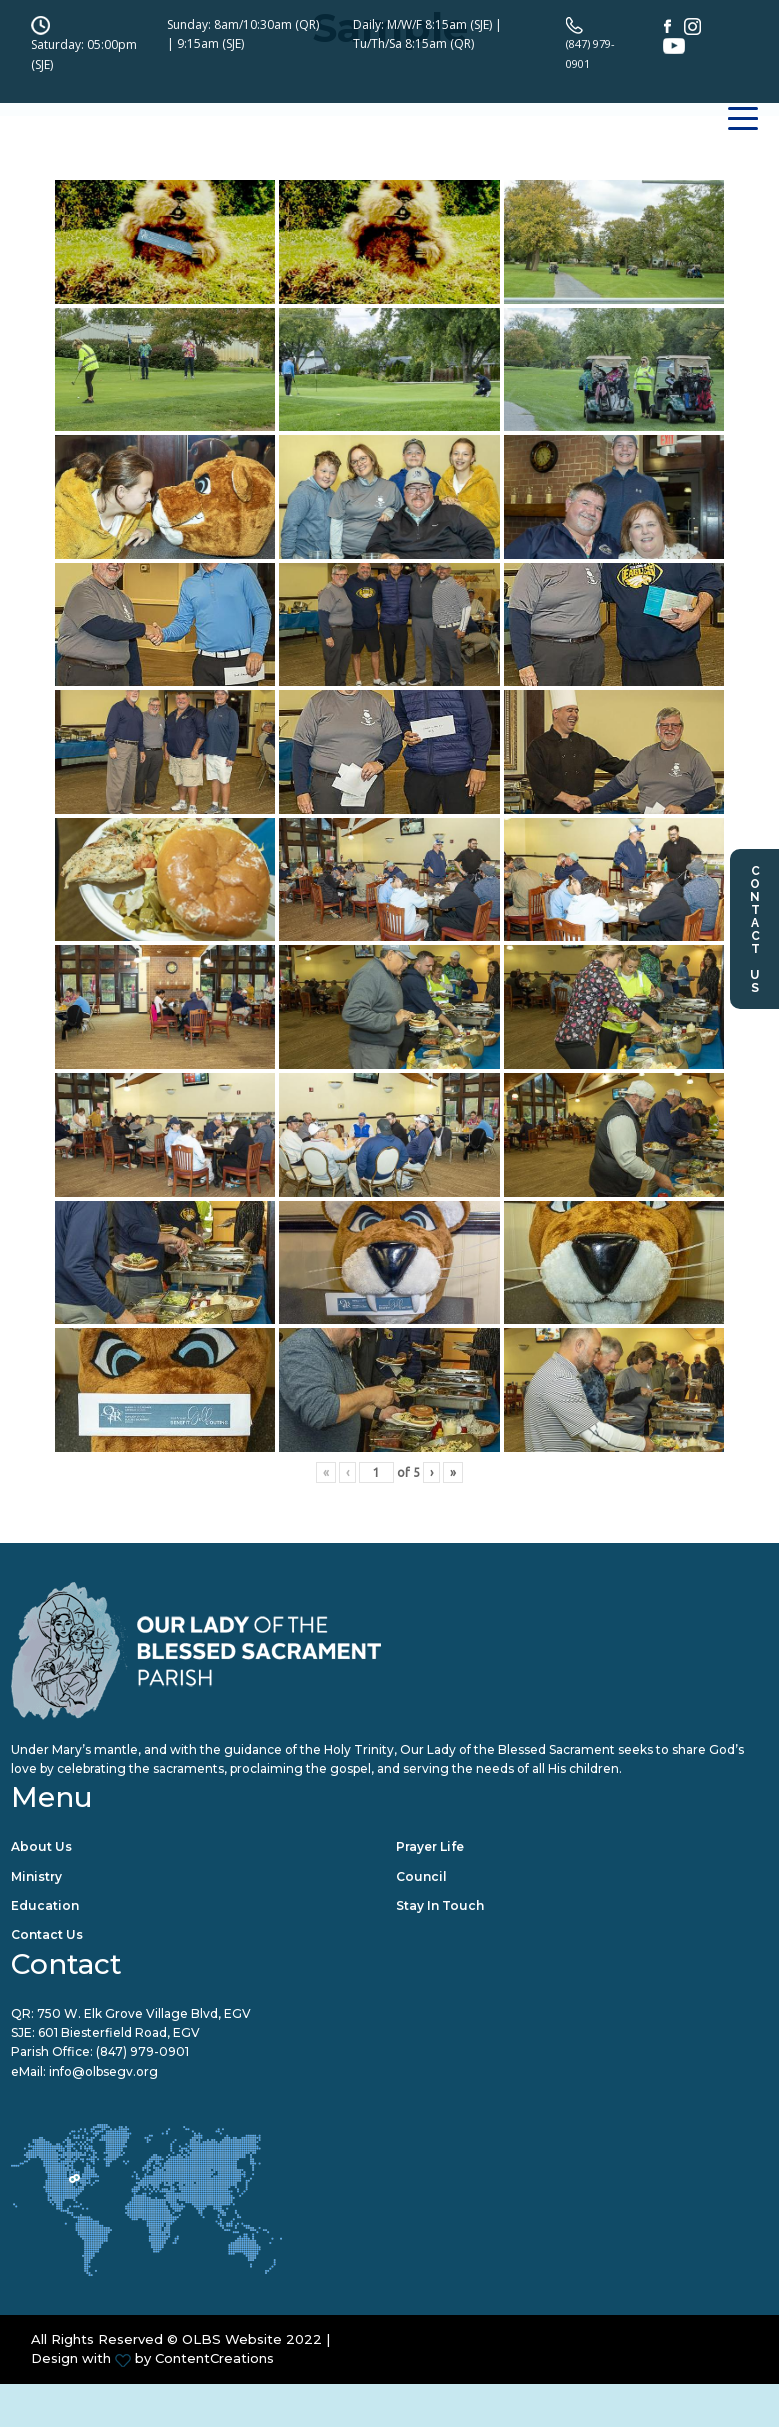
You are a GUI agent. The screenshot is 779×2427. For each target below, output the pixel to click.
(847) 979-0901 (142, 2054)
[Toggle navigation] (743, 150)
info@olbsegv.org (103, 2073)
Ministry (36, 1877)
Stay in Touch (440, 1906)
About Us (41, 1847)
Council (421, 1877)
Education (45, 1906)
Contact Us (755, 929)
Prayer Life (430, 1847)
